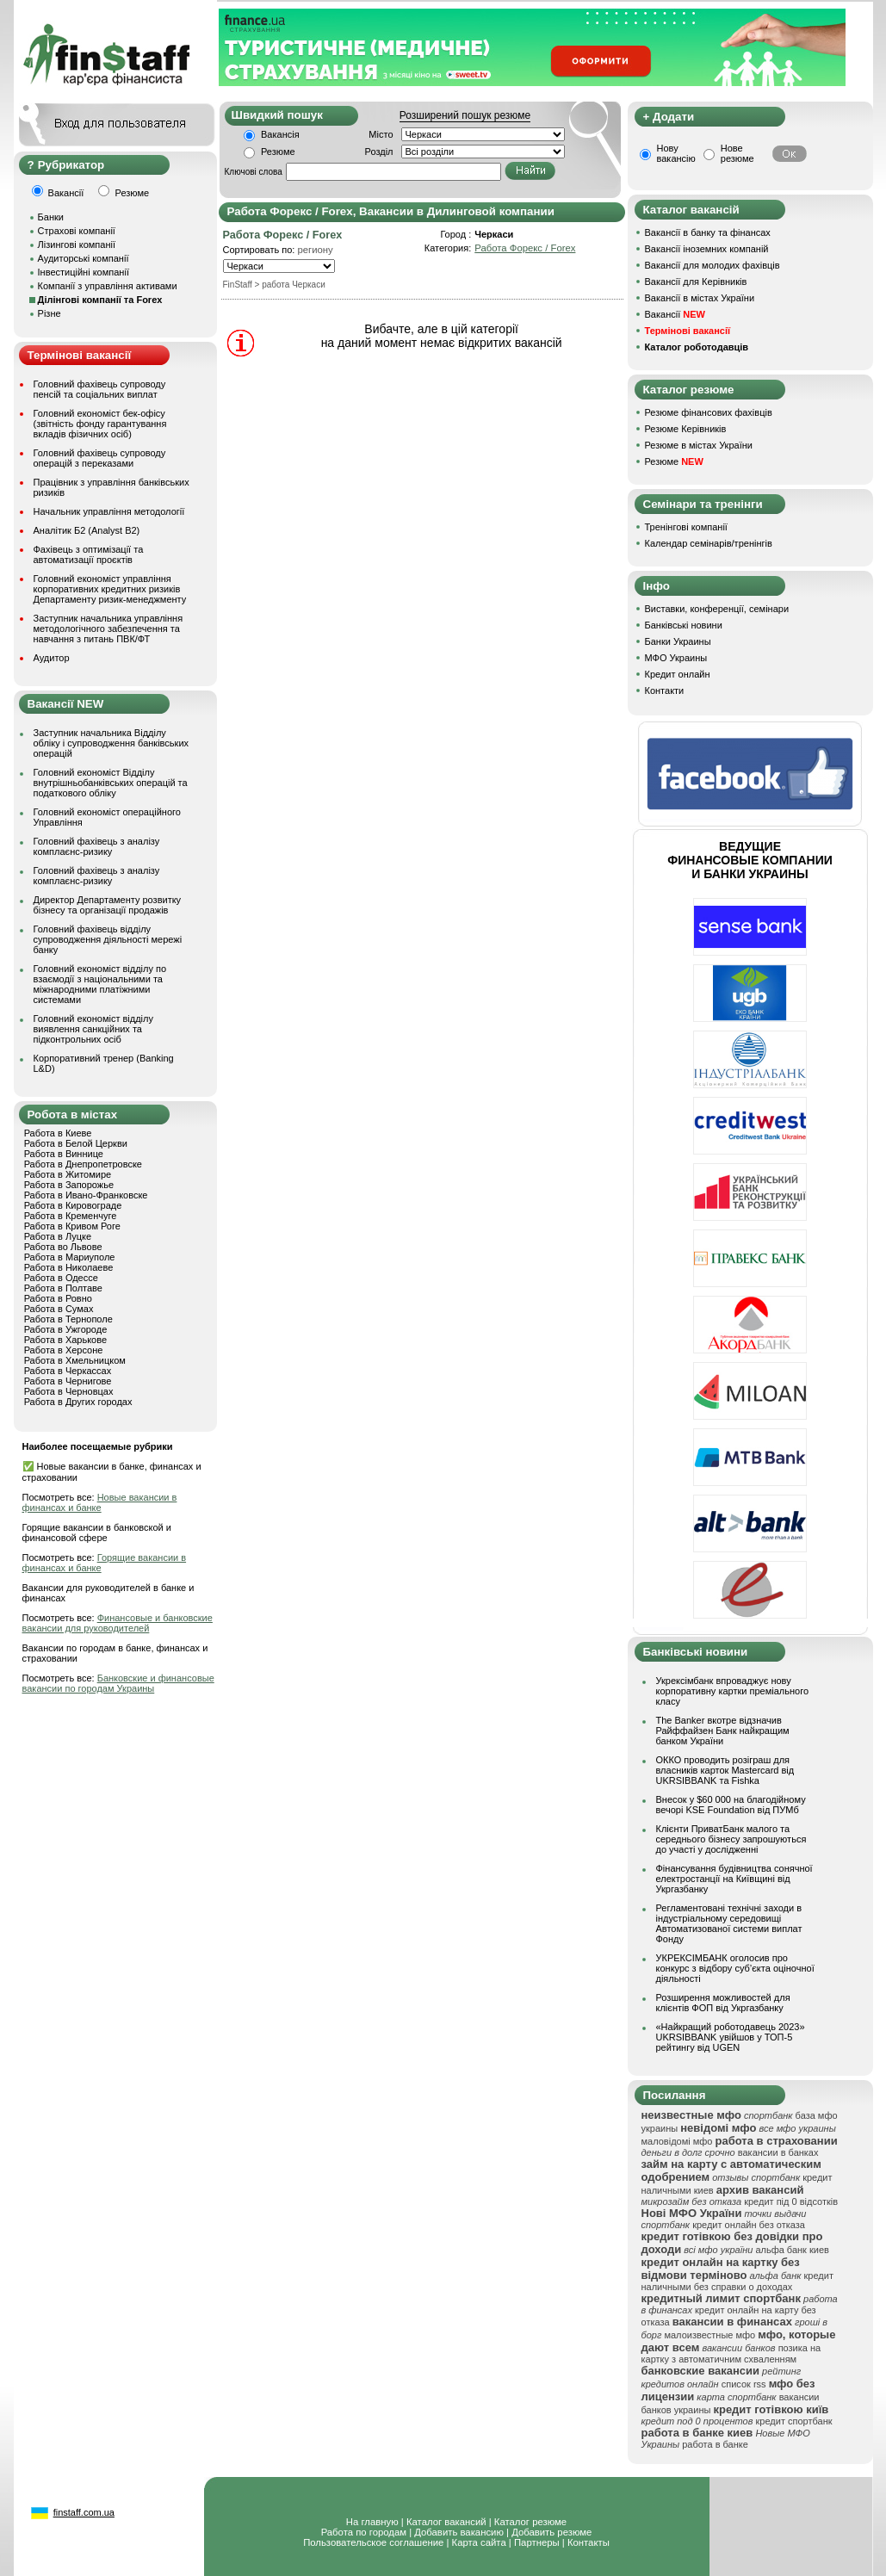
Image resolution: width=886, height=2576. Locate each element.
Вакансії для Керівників (696, 281)
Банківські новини (683, 625)
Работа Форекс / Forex (524, 248)
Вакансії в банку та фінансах (708, 232)
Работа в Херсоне (63, 1350)
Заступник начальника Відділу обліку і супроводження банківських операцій (111, 743)
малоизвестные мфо (709, 2335)
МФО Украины (676, 658)
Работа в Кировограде (73, 1205)
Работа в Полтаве (63, 1288)
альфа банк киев (792, 2250)
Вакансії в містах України (700, 298)
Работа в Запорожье (69, 1185)
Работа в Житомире (68, 1174)
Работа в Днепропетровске (83, 1164)
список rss (744, 2384)
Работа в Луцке (57, 1236)
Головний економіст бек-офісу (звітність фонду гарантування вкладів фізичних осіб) (100, 423)
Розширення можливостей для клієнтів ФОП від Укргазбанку (723, 2002)
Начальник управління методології (109, 511)
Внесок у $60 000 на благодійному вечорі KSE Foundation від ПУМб (731, 1804)
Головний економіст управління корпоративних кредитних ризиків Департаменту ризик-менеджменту (110, 588)
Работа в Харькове (65, 1339)
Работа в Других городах (78, 1401)
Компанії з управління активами (107, 286)
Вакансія (280, 134)
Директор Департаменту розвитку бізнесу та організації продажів (108, 905)
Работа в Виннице (63, 1154)
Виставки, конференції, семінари (717, 609)
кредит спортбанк (794, 2421)
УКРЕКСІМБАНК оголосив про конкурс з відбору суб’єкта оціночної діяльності (735, 1968)
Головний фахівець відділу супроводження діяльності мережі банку (108, 939)
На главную (372, 2522)
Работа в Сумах (59, 1308)
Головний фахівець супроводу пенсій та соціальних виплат (100, 389)
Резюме (278, 151)
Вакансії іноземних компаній (707, 249)
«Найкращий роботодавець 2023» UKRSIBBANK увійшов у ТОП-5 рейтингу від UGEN (730, 2037)
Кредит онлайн (677, 674)
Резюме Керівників (686, 429)
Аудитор (52, 658)
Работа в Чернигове (68, 1381)
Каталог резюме (530, 2522)
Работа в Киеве (58, 1133)
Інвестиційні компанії (83, 272)
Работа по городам (363, 2532)
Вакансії (675, 314)
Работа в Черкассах (68, 1370)
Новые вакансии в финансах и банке (99, 1502)
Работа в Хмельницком (75, 1360)
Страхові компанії (76, 231)
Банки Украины (678, 641)
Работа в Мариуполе (69, 1257)
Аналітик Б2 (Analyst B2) (87, 530)
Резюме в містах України (699, 445)
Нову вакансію (676, 153)
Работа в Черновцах (69, 1391)
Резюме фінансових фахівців (708, 412)
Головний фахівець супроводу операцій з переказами (100, 458)
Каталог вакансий (446, 2522)
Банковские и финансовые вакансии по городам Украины (118, 1683)
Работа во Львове (63, 1247)
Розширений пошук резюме (465, 115)
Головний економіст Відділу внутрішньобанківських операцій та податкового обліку (111, 782)
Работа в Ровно (58, 1298)
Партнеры (537, 2542)
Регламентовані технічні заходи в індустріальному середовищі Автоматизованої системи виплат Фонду (729, 1923)
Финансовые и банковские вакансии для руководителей (117, 1623)
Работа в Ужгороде (66, 1329)
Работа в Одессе (61, 1278)
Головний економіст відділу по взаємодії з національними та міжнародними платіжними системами (100, 984)
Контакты (588, 2542)
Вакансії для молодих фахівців (712, 265)
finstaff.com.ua (84, 2512)
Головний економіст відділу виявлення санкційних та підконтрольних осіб (93, 1028)
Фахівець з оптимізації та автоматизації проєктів (89, 554)
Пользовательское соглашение (373, 2542)
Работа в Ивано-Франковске (86, 1195)
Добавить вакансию (459, 2532)
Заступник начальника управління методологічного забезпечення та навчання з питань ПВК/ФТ (108, 628)
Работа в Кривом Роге (72, 1226)
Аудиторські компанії (83, 258)
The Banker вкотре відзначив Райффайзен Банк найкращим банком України (723, 1730)
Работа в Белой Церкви (75, 1143)
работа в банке (715, 2444)
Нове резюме (737, 153)
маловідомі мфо (677, 2141)
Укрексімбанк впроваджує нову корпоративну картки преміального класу (732, 1690)
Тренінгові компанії (686, 527)
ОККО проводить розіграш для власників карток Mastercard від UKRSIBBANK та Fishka (725, 1770)
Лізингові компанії (76, 244)
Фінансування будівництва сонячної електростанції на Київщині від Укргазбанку (734, 1878)
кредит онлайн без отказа (748, 2225)
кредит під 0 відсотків (791, 2201)
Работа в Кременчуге (70, 1216)
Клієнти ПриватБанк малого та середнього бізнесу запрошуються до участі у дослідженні (731, 1839)
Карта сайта (479, 2542)
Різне (49, 313)
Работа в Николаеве (69, 1267)
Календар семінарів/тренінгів (708, 543)
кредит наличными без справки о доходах (737, 2281)
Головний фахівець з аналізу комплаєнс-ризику (97, 846)
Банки (51, 217)
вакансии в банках (778, 2152)
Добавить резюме (551, 2532)
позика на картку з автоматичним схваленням (731, 2353)
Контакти (665, 690)
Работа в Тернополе (68, 1319)
